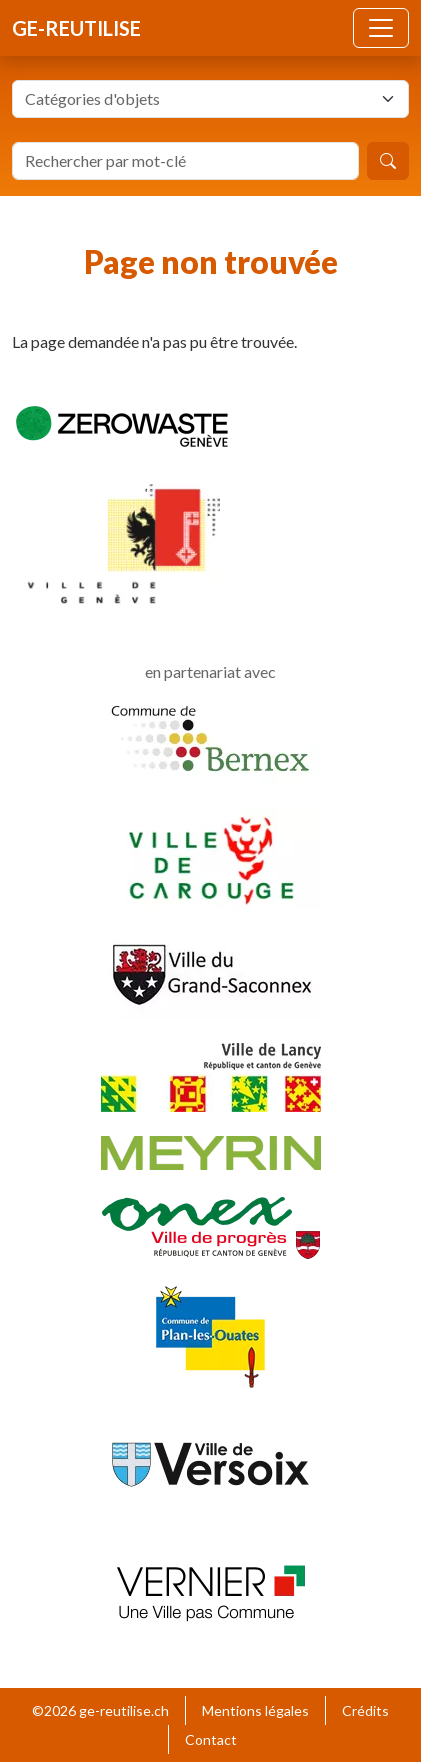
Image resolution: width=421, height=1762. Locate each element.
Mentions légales (255, 1710)
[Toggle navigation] (381, 28)
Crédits (365, 1710)
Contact (211, 1739)
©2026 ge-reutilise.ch (100, 1710)
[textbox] (198, 99)
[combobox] (210, 99)
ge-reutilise (76, 28)
